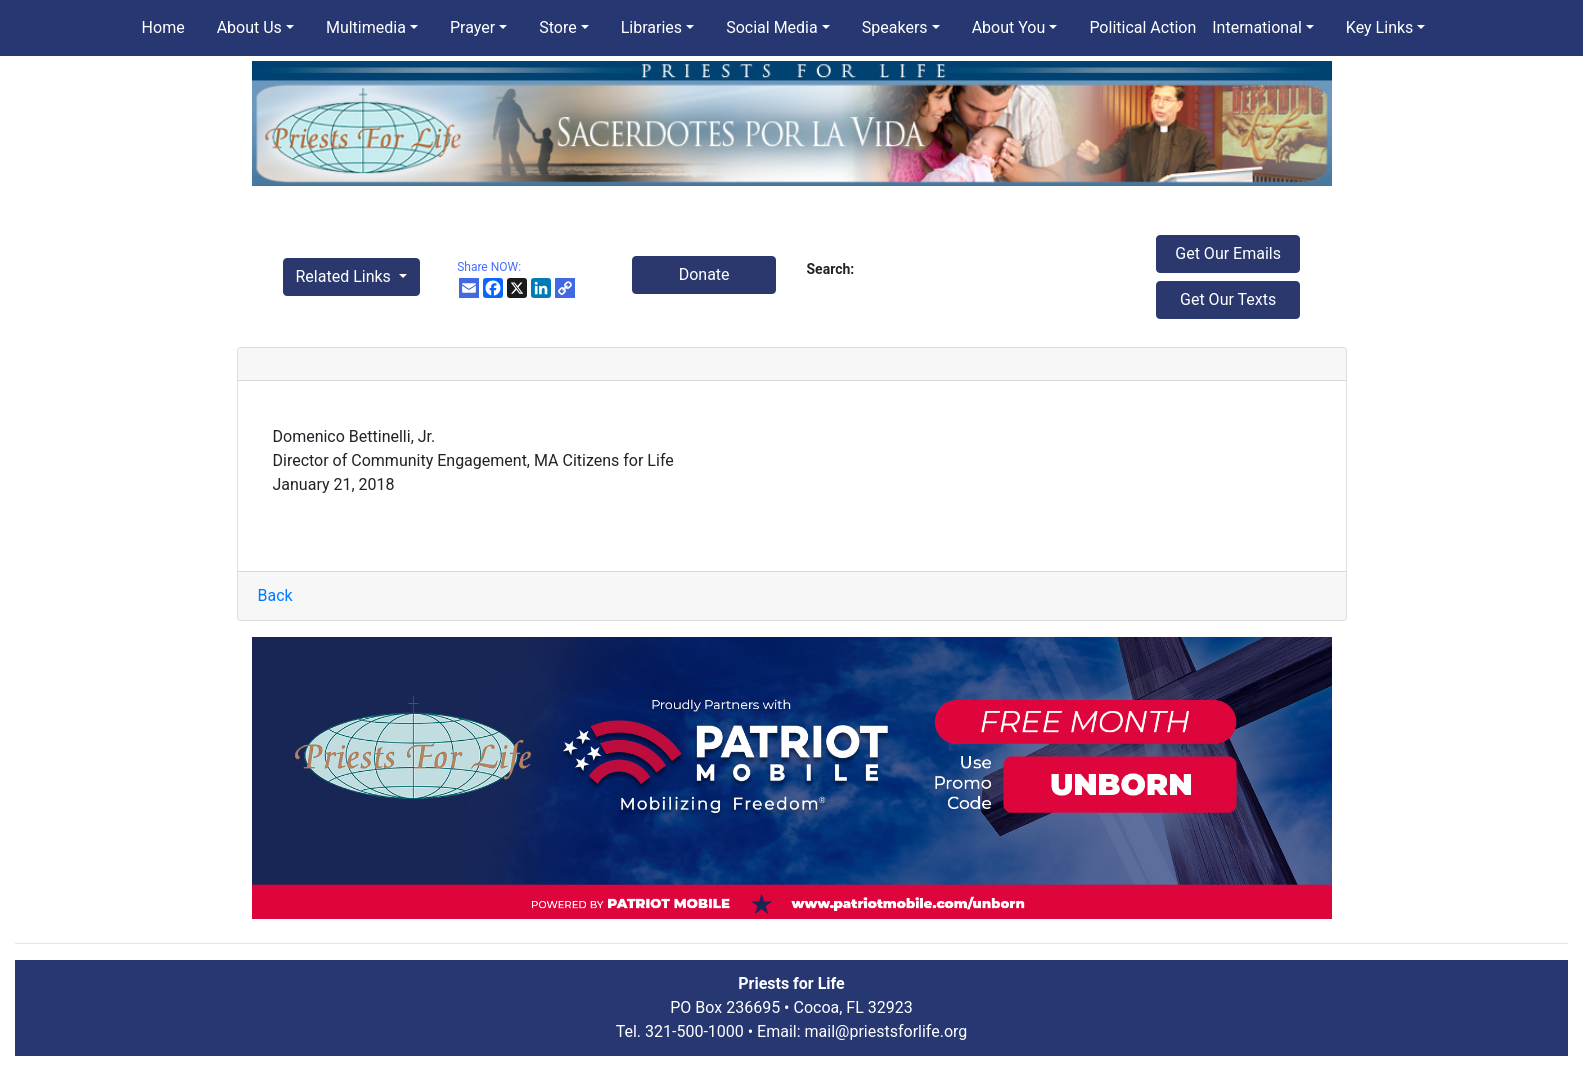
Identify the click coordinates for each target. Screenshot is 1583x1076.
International (1257, 27)
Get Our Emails (1228, 253)
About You (1009, 27)
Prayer (472, 27)
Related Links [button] (345, 276)
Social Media (772, 27)
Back (275, 595)
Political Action (1142, 27)
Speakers (895, 27)
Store (557, 27)
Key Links (1379, 27)
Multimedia (366, 27)
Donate (704, 274)
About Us (249, 27)
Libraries (651, 27)
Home (163, 27)
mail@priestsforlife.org (886, 1031)
